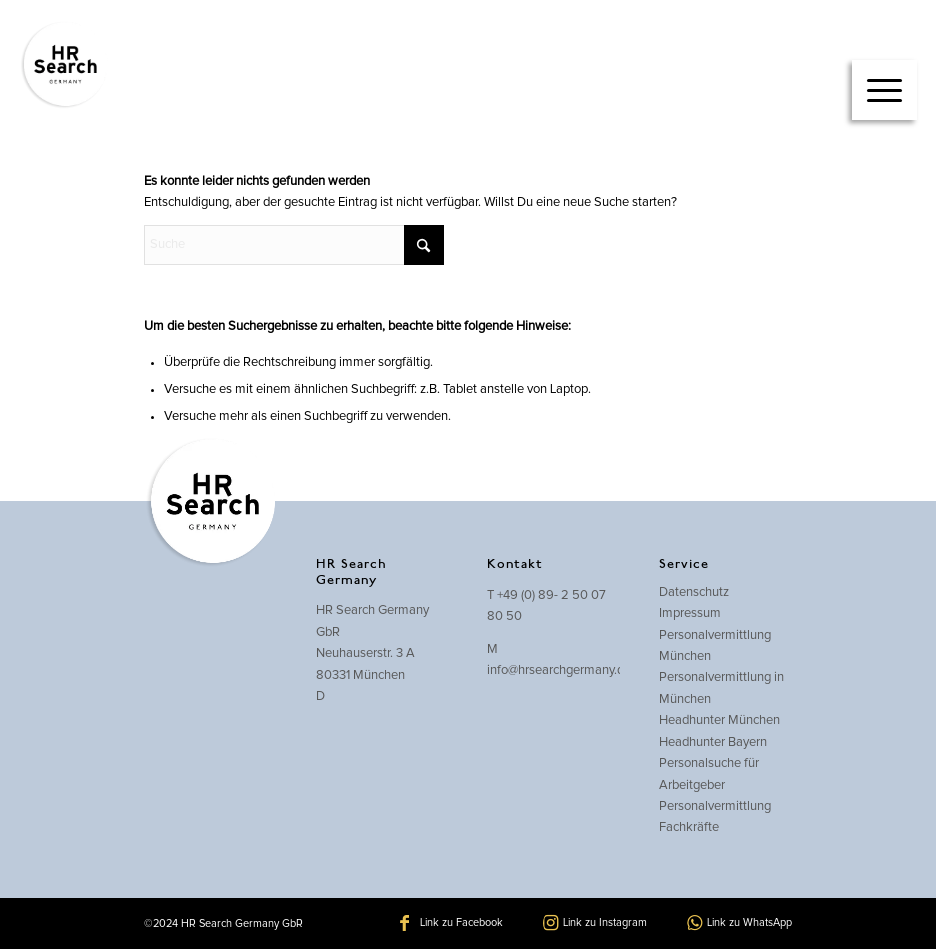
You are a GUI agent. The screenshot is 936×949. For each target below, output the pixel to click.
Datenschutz (694, 592)
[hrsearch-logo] (64, 65)
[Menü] (884, 90)
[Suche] (294, 245)
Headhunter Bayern (713, 742)
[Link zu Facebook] (451, 923)
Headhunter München (719, 720)
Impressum (690, 613)
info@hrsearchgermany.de (559, 670)
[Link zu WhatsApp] (739, 923)
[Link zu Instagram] (595, 923)
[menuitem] (884, 70)
